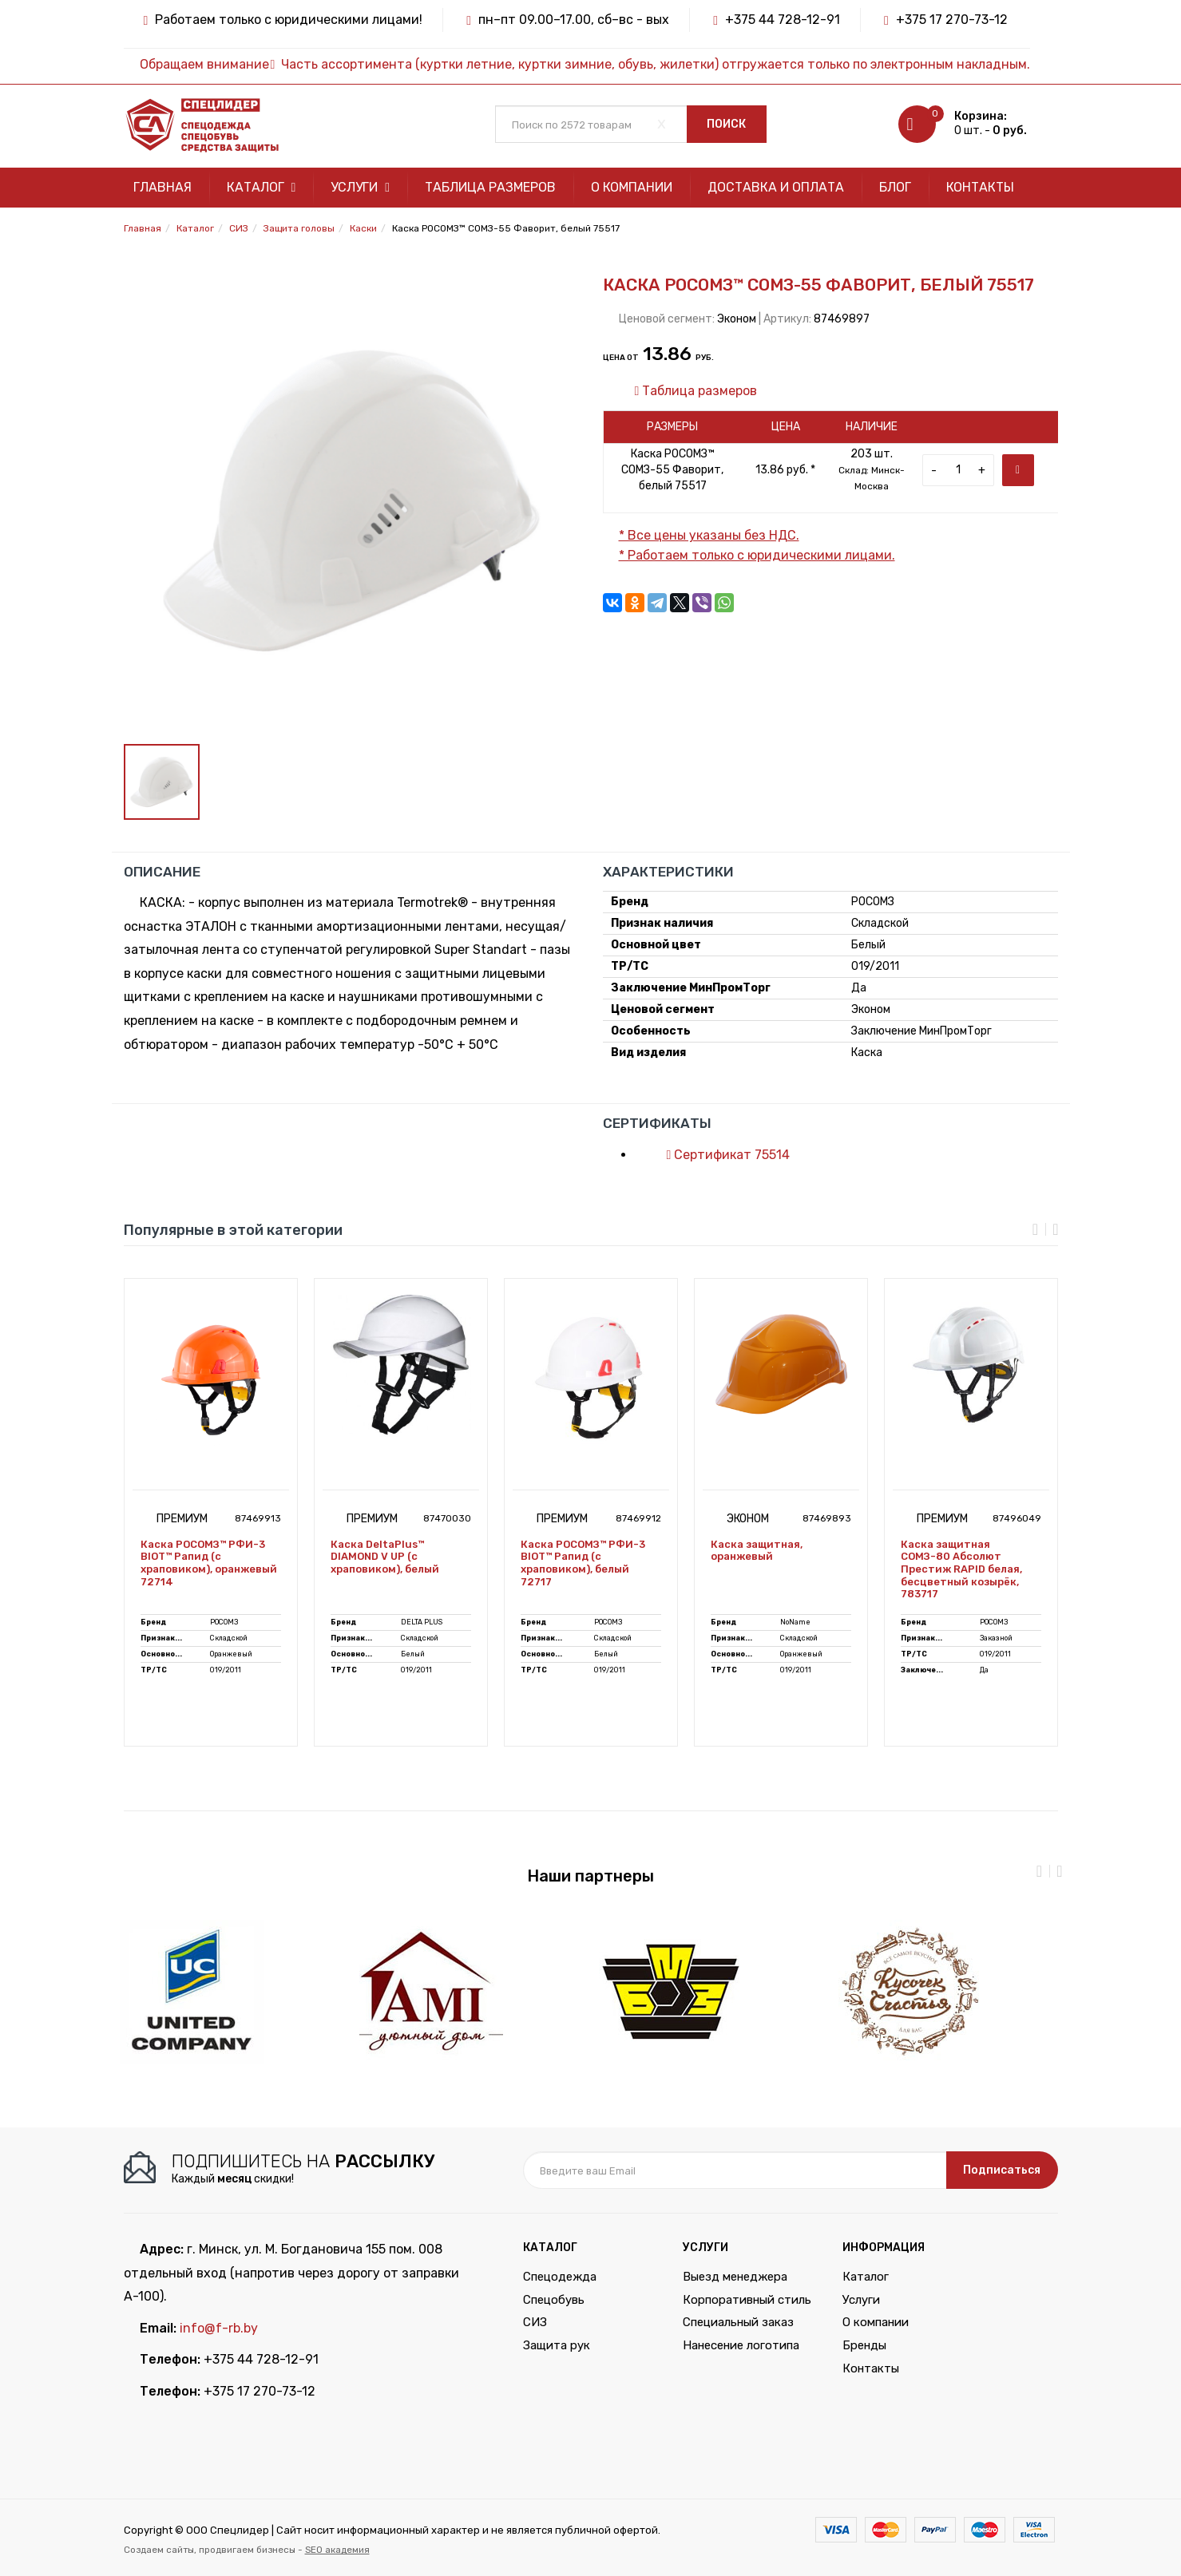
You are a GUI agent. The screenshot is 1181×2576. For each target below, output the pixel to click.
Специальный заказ (738, 2322)
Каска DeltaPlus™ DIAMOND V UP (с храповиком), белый (385, 1556)
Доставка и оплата (775, 187)
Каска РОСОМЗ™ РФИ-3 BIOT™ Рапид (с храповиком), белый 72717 (583, 1563)
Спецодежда (559, 2276)
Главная (162, 187)
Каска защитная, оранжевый (757, 1550)
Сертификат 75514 (721, 1154)
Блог (895, 187)
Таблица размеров (490, 187)
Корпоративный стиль (747, 2300)
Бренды (864, 2345)
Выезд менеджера (735, 2276)
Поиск (726, 124)
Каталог (261, 187)
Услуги (360, 187)
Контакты (980, 187)
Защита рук (556, 2345)
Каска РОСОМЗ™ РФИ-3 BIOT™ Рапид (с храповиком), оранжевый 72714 (209, 1563)
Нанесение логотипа (741, 2345)
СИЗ (535, 2322)
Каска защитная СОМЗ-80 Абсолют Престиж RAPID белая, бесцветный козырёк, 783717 (961, 1569)
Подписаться (1001, 2170)
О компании (631, 187)
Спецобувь (554, 2300)
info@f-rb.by (219, 2328)
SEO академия (337, 2549)
